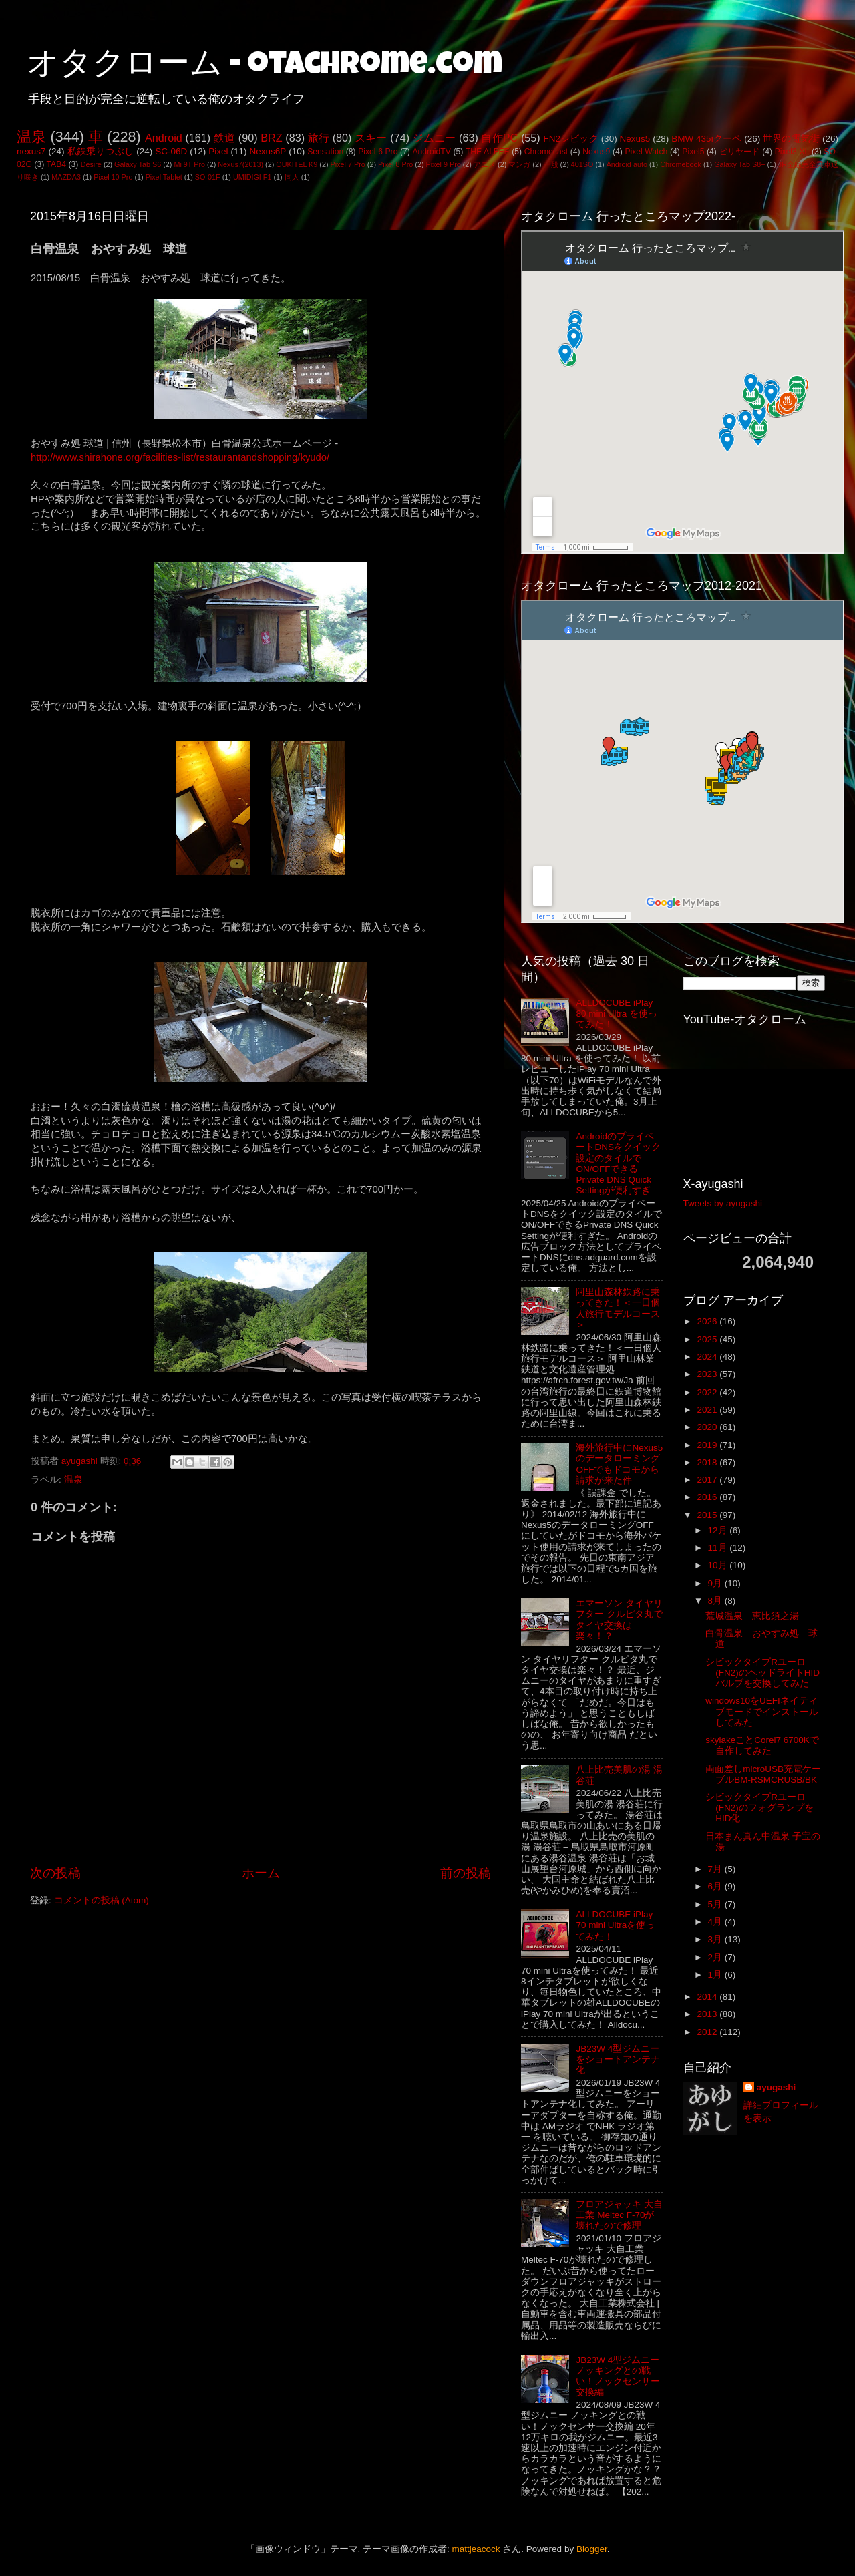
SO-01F (207, 177)
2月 (716, 1957)
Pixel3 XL (792, 151)
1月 (716, 1975)
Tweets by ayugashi (723, 1203)
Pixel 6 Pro (377, 151)
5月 (716, 1904)
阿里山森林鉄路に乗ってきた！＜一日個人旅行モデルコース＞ (618, 1308)
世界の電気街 (791, 139)
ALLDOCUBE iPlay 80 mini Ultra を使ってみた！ (616, 1013)
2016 (708, 1497)
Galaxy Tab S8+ (739, 164)
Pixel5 (693, 151)
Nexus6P (267, 151)
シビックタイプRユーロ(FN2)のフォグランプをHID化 (759, 1807)
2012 (708, 2032)
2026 (708, 1321)
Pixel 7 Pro (348, 164)
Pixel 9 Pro (443, 164)
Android (163, 138)
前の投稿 (465, 1873)
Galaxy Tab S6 (137, 164)
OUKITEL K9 (296, 164)
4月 (716, 1922)
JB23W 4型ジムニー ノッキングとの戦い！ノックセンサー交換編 (618, 2376)
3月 (716, 1939)
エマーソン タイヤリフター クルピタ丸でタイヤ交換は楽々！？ (619, 1619)
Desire (91, 164)
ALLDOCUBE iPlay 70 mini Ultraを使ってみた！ (615, 1925)
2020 (708, 1427)
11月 (719, 1548)
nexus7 (31, 151)
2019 (708, 1445)
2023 (708, 1374)
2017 (708, 1480)
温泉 (31, 136)
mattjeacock (476, 2549)
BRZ (271, 138)
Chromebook (680, 164)
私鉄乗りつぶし (100, 151)
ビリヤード (739, 151)
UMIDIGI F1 (252, 177)
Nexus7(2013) (240, 164)
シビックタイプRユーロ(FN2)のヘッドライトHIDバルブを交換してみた (762, 1672)
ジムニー (434, 138)
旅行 (318, 138)
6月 (716, 1886)
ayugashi (776, 2087)
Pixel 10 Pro (113, 177)
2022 (708, 1392)
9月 (716, 1583)
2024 (708, 1357)
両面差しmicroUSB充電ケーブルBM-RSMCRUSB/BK (763, 1774)
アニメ (485, 164)
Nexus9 (596, 151)
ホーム (261, 1873)
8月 (716, 1601)
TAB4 (56, 164)
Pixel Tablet (164, 177)
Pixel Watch (646, 151)
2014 (708, 1997)
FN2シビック (570, 139)
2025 (708, 1339)
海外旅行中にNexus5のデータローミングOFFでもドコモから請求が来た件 (619, 1464)
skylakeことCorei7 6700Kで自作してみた (762, 1745)
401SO (582, 164)
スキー (371, 138)
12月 (719, 1530)
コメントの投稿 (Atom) (101, 1900)
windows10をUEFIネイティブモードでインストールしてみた (761, 1711)
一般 (551, 164)
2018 (708, 1462)
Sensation (325, 151)
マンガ (519, 164)
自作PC (499, 138)
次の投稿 (55, 1873)
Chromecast (546, 151)
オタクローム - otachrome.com (264, 67)
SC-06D (171, 151)
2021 (708, 1410)
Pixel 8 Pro (395, 164)
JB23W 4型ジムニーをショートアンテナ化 (618, 2059)
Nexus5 (635, 139)
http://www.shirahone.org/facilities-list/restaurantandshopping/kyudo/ (180, 457)
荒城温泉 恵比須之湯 (752, 1616)
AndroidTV (431, 151)
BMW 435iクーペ (706, 139)
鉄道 (224, 138)
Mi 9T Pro (189, 164)
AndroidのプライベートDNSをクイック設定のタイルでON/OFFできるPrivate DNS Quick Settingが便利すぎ (618, 1163)
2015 (708, 1515)
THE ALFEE (488, 151)
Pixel (218, 151)
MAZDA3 (66, 177)
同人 (292, 177)
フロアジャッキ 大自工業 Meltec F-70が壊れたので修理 (619, 2215)
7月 (716, 1869)
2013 (708, 2014)
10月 (719, 1565)
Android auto (627, 164)
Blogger (591, 2549)
